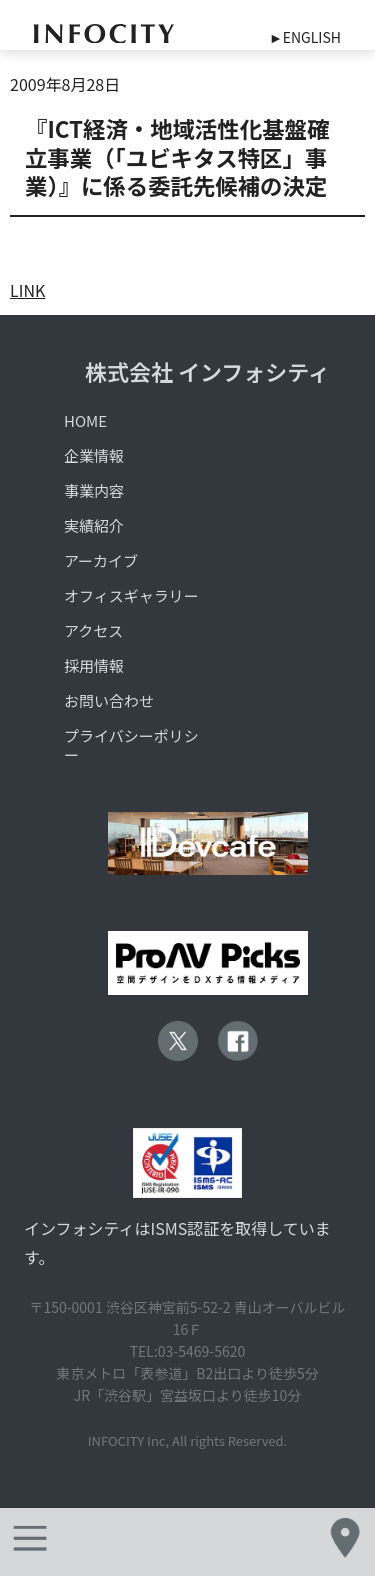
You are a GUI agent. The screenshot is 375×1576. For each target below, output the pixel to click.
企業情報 (94, 455)
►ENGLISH (305, 37)
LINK (27, 290)
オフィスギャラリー (131, 595)
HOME (85, 420)
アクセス (93, 630)
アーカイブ (101, 560)
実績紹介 (94, 525)
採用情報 (94, 665)
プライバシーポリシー (131, 745)
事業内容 (94, 490)
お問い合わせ (109, 700)
